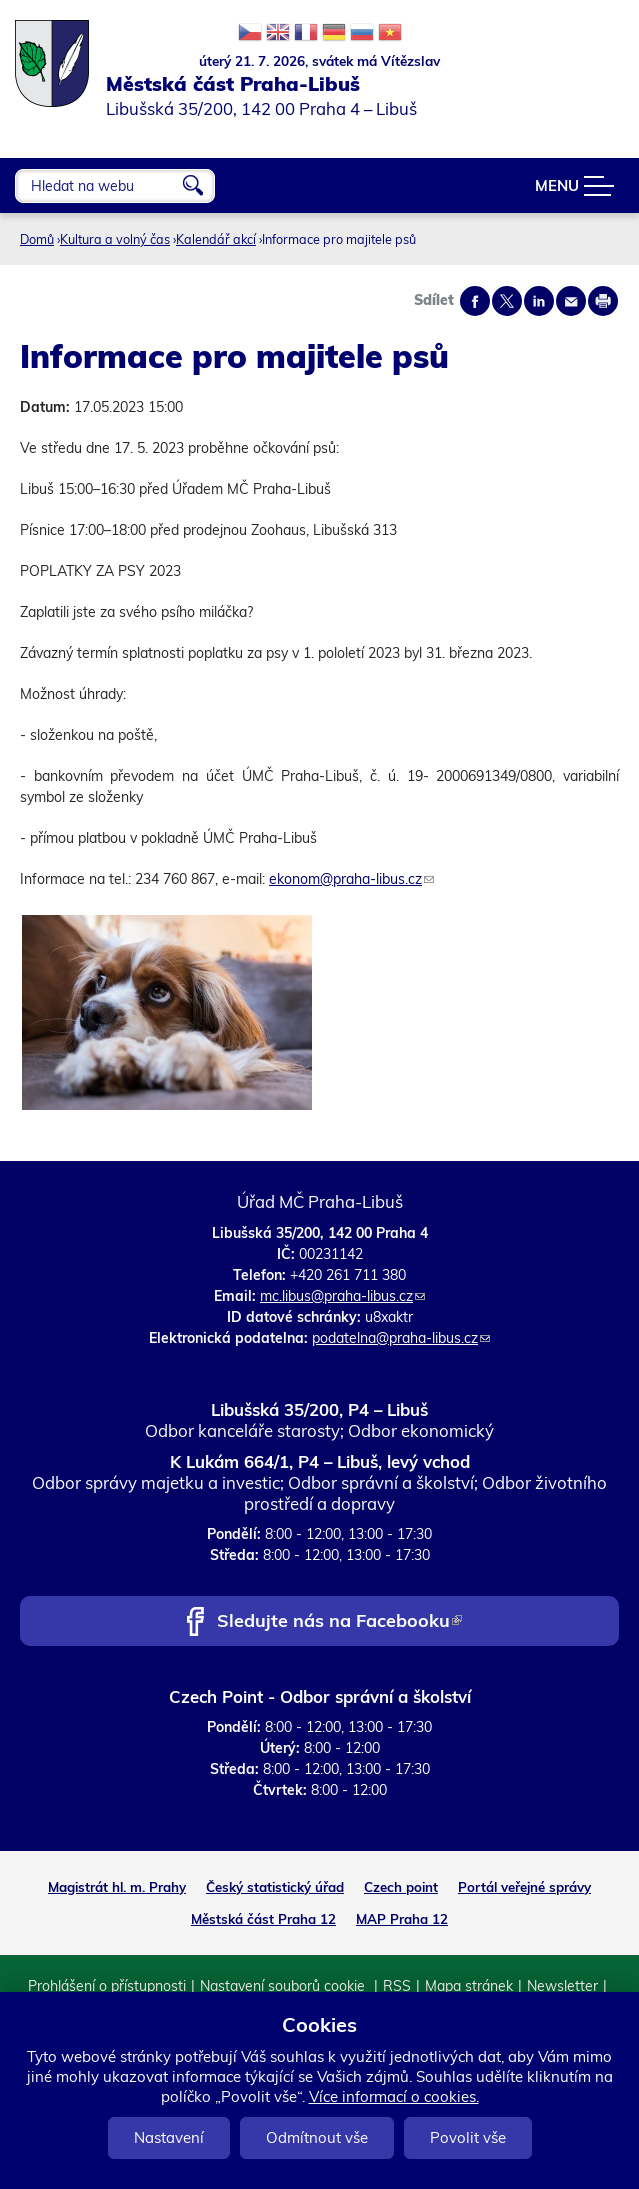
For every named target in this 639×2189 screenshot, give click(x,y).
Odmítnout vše (317, 2137)
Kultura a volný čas (115, 239)
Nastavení (169, 2137)
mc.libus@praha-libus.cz (342, 1296)
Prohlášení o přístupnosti (107, 1986)
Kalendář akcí (216, 239)
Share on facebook (475, 301)
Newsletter (562, 1986)
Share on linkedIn (539, 301)
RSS (397, 1986)
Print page (603, 301)
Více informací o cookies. (394, 2096)
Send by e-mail (571, 301)
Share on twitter (507, 301)
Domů (37, 239)
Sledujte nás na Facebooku (339, 1622)
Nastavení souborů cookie (284, 1986)
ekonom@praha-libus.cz (351, 879)
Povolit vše (468, 2137)
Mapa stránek (469, 1986)
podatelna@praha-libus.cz (401, 1338)
